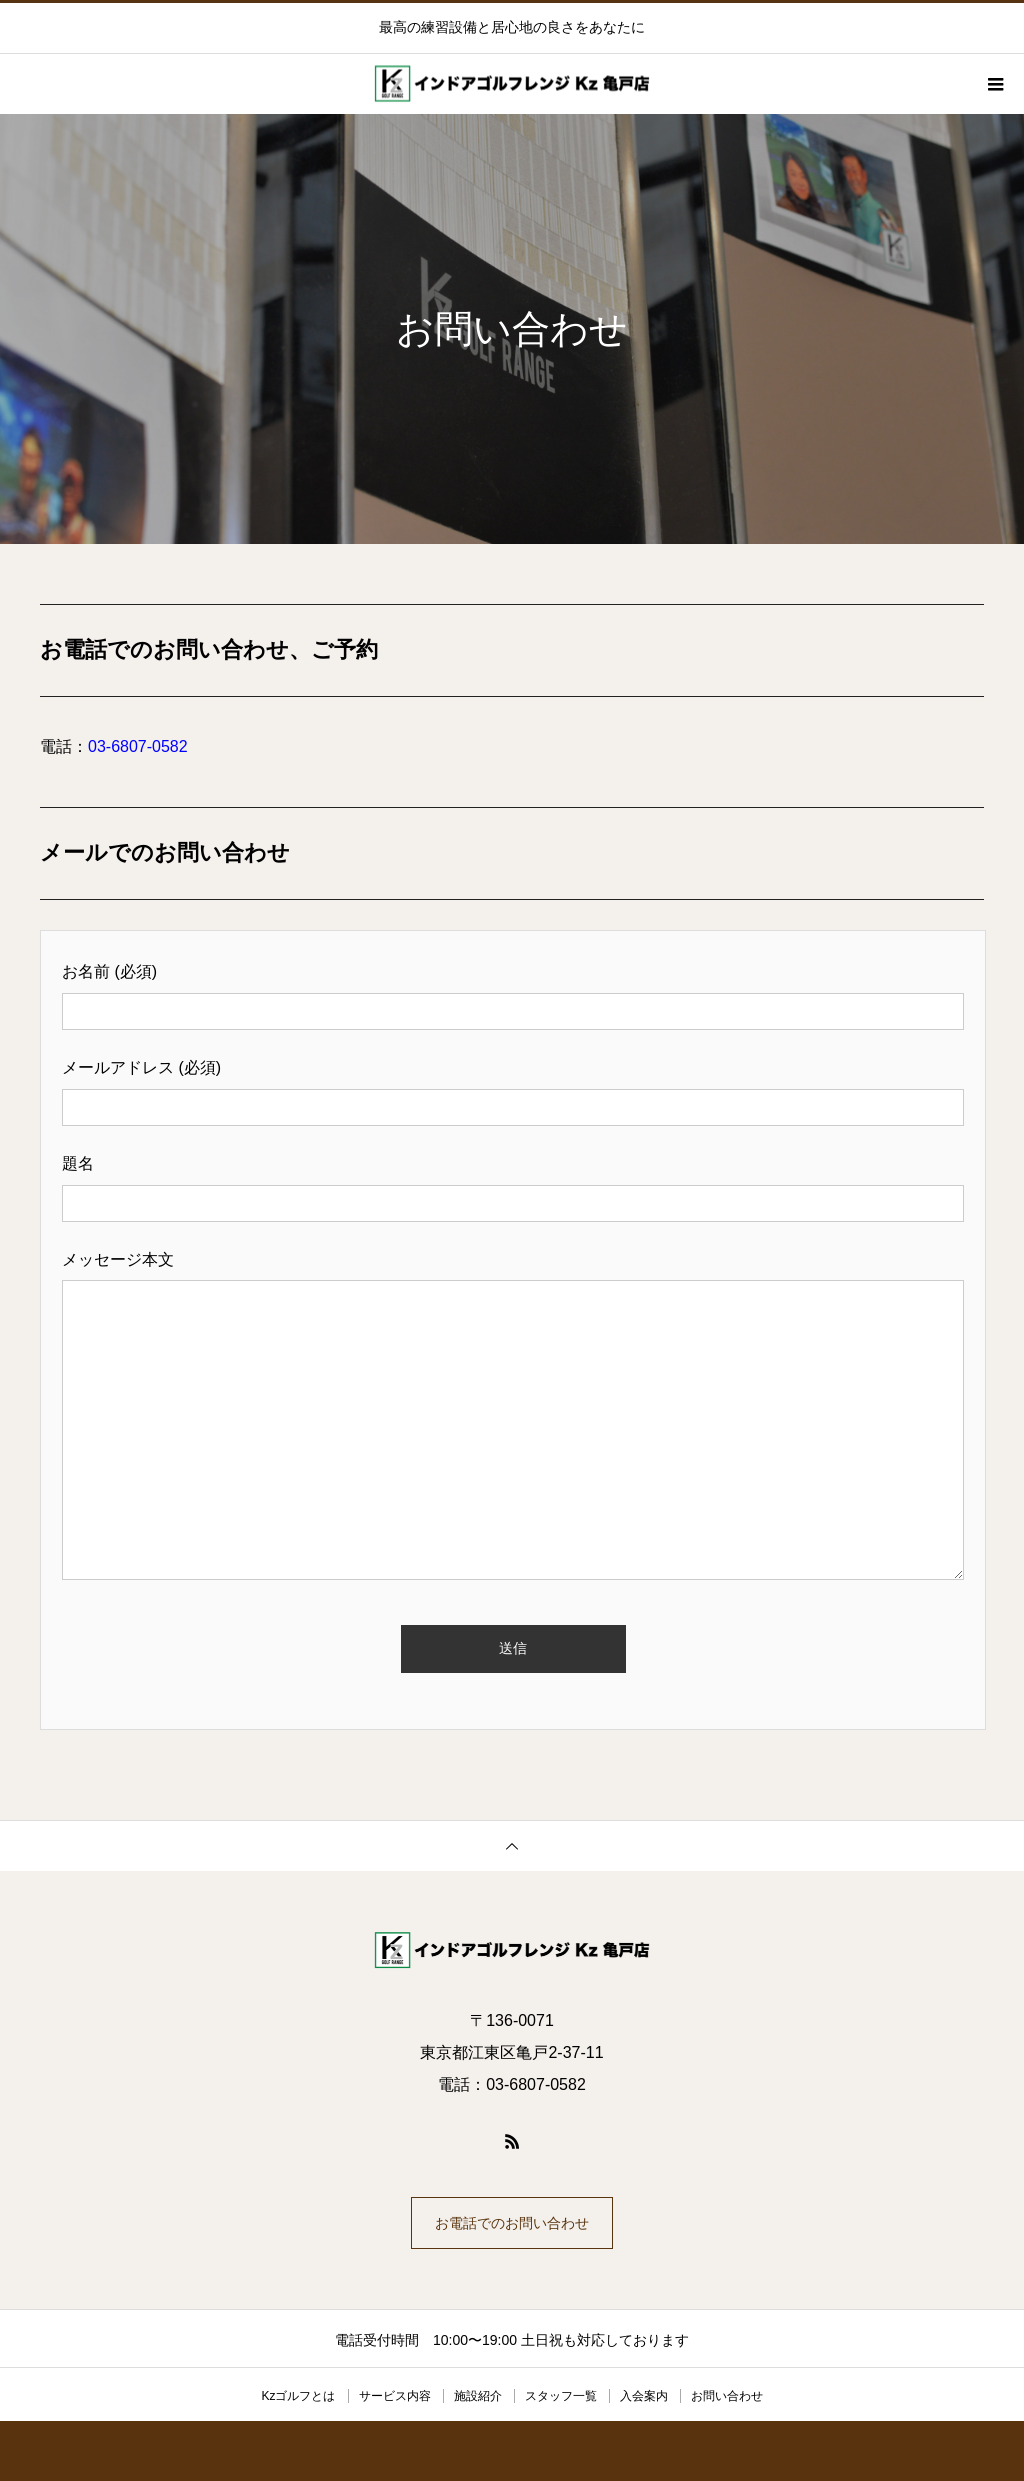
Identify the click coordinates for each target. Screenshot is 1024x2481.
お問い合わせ (727, 2396)
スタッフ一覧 (561, 2396)
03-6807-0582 (138, 746)
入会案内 (644, 2396)
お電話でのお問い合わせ (512, 2223)
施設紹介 (478, 2396)
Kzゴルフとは (298, 2396)
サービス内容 (395, 2396)
